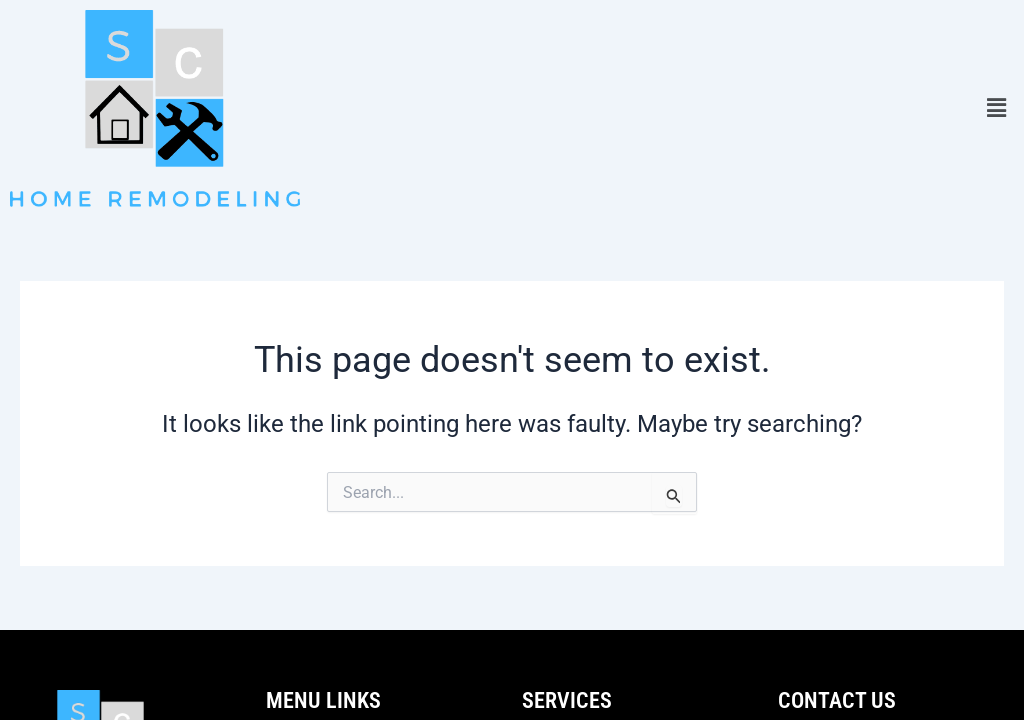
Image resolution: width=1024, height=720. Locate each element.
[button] (997, 109)
